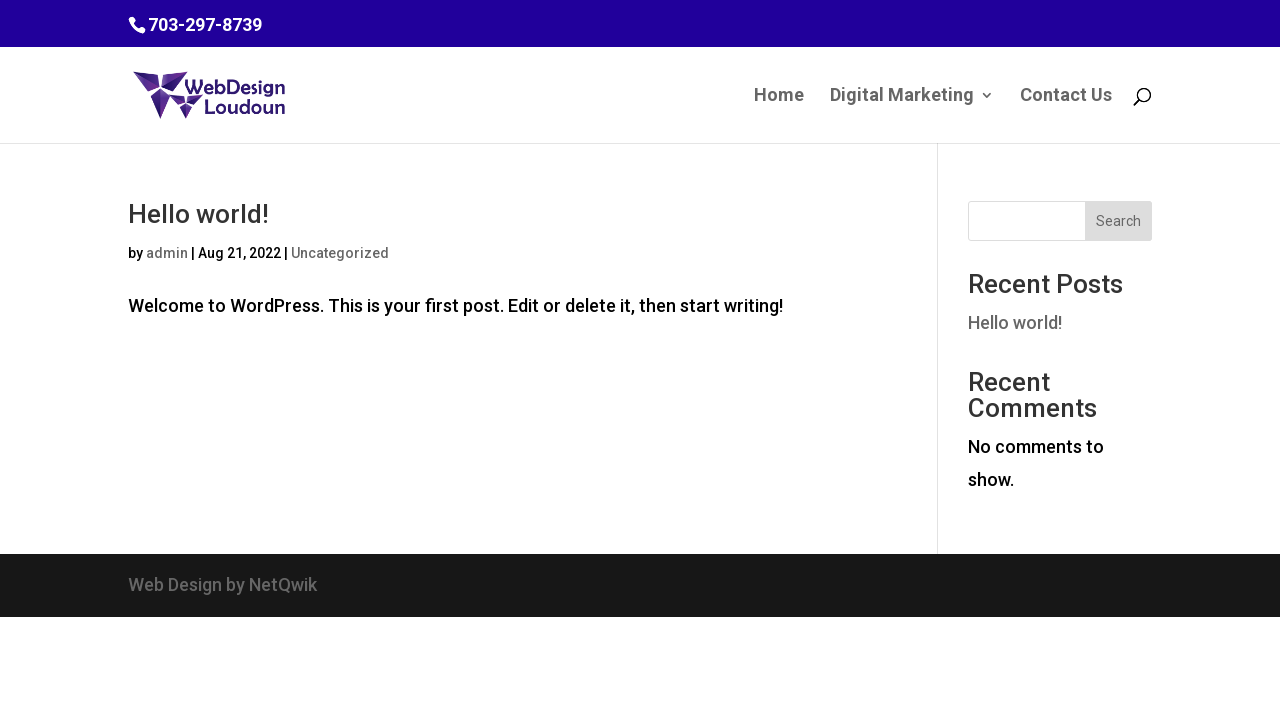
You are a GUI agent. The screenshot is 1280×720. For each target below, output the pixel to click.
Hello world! (198, 214)
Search (1118, 221)
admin (167, 253)
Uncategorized (340, 253)
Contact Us (1066, 96)
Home (779, 96)
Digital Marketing (902, 96)
